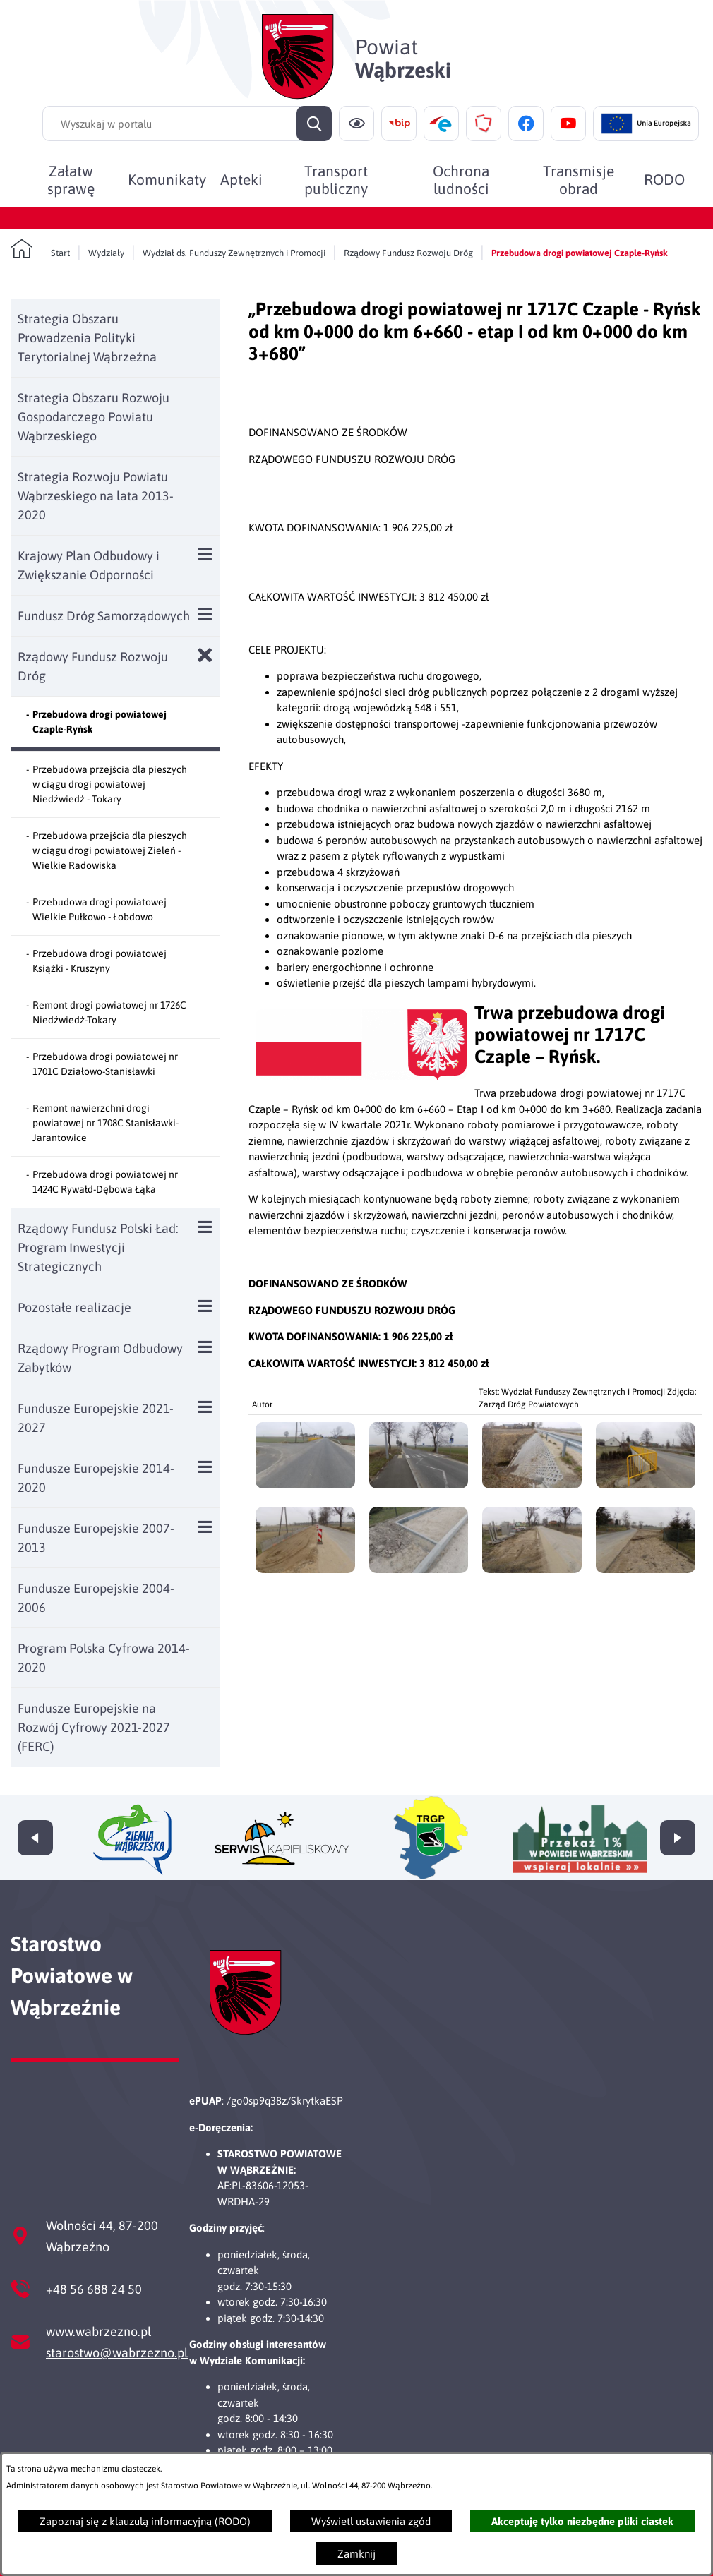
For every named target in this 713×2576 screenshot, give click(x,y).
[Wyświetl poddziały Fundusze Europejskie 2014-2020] (205, 1467)
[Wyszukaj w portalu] (187, 123)
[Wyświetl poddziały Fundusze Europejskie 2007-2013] (205, 1527)
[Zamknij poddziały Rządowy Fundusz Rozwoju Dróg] (205, 655)
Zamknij (356, 2554)
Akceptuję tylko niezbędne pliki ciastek (582, 2521)
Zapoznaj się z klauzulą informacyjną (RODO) (145, 2521)
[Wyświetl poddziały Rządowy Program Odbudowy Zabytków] (205, 1347)
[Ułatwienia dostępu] (356, 123)
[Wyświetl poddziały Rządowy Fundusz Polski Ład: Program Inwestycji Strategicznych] (205, 1227)
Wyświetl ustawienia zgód (371, 2521)
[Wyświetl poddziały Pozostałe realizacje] (205, 1306)
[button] (361, 1076)
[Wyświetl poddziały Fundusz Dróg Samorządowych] (205, 614)
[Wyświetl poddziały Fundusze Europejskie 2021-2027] (205, 1407)
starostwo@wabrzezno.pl (117, 2352)
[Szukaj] (314, 123)
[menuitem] (71, 179)
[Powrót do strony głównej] (40, 249)
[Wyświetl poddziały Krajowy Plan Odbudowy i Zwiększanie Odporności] (205, 554)
